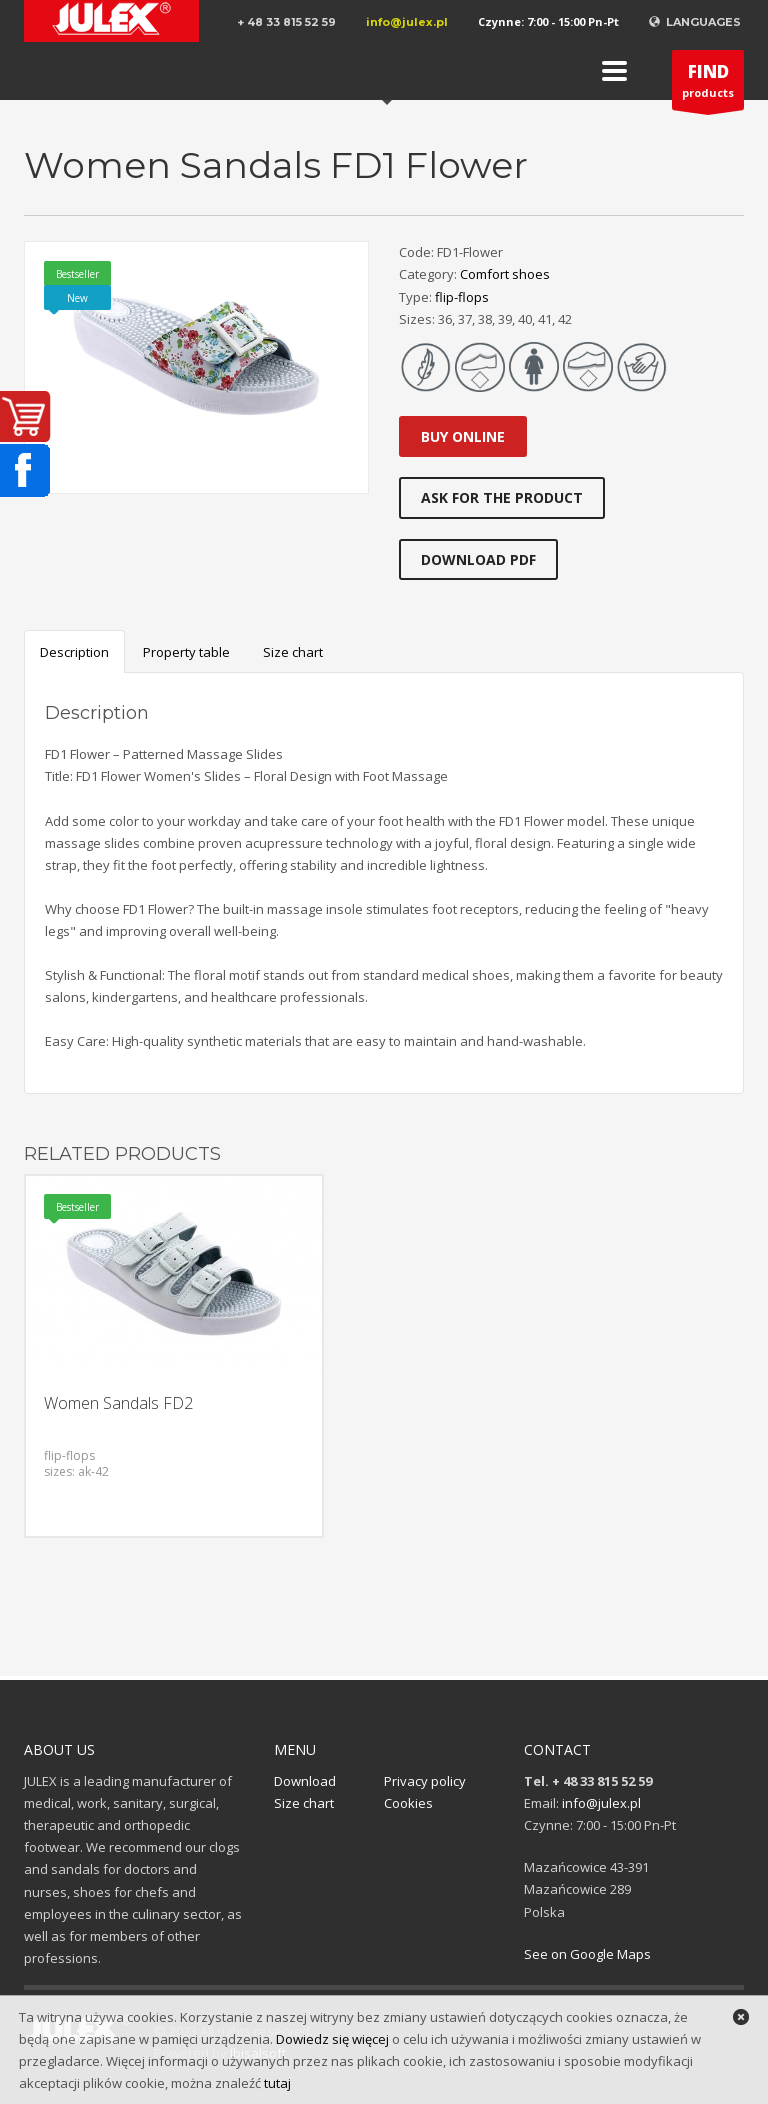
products (708, 85)
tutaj (277, 2083)
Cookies (408, 1803)
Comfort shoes (505, 274)
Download (305, 1781)
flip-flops (462, 297)
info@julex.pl (407, 22)
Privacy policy (425, 1781)
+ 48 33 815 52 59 (286, 22)
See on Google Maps (587, 1954)
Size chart (293, 652)
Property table (186, 652)
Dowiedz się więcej (332, 2039)
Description (74, 652)
